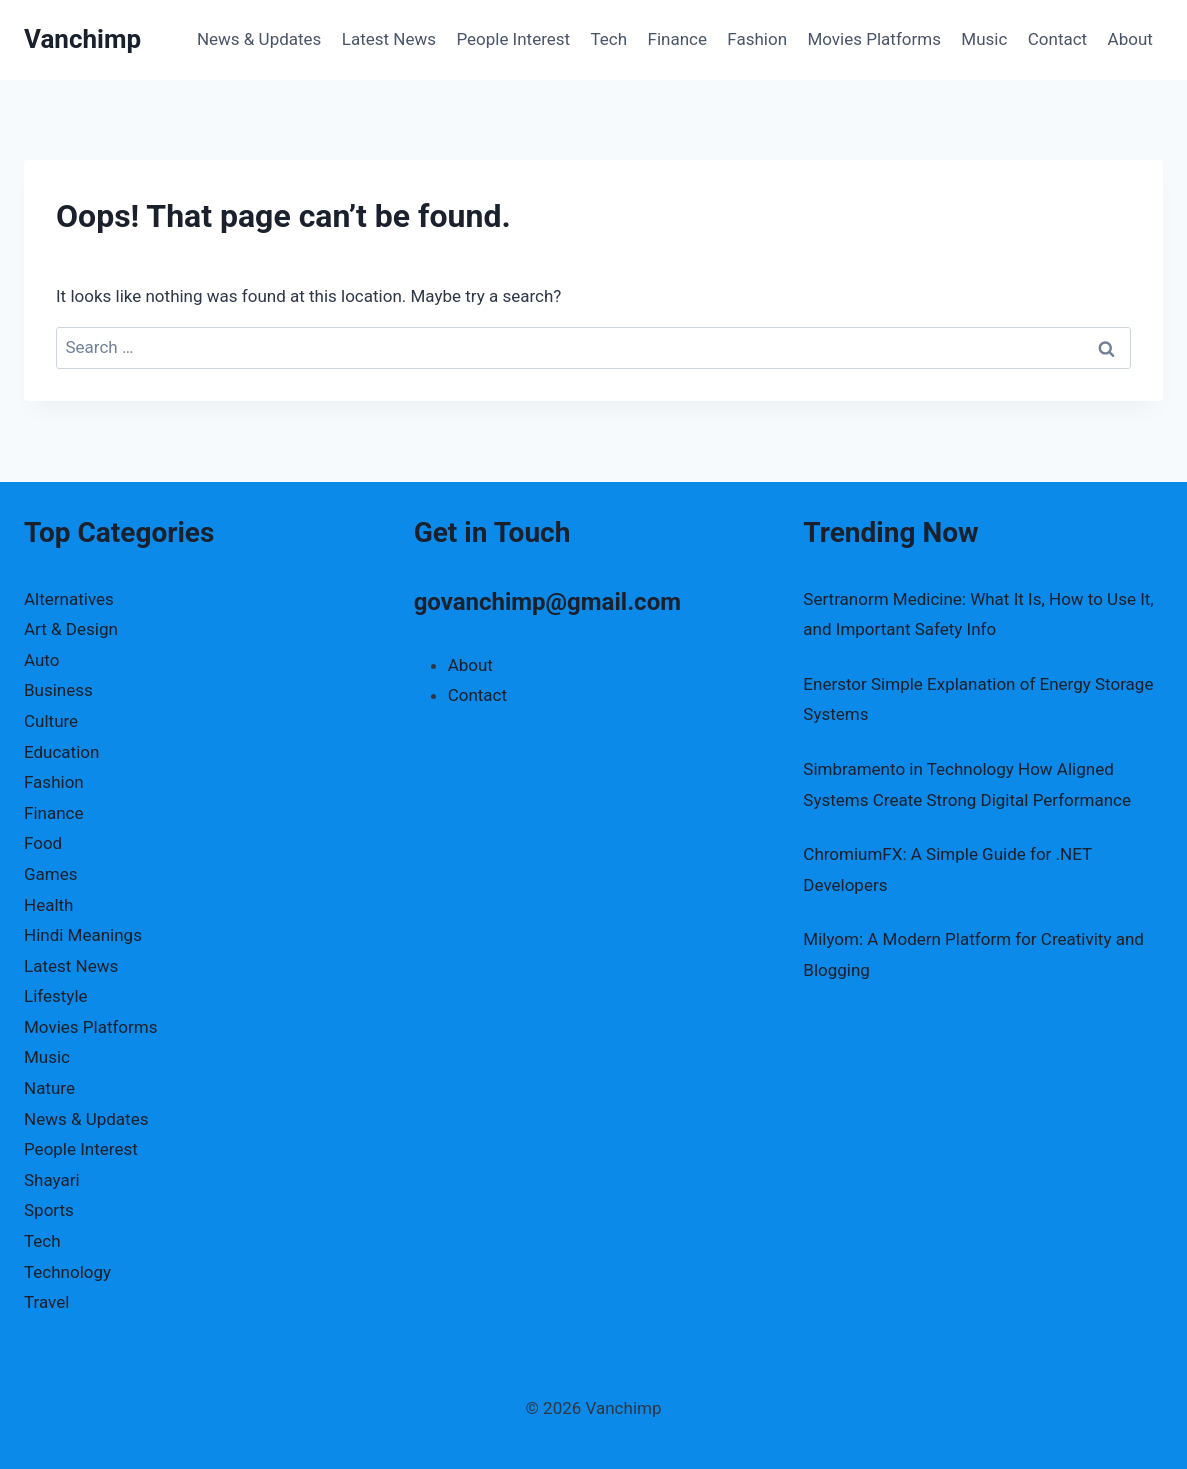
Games (51, 874)
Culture (51, 721)
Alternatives (69, 599)
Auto (41, 660)
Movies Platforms (874, 39)
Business (58, 690)
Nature (49, 1088)
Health (48, 905)
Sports (49, 1210)
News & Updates (259, 39)
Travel (46, 1302)
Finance (677, 39)
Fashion (757, 39)
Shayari (52, 1180)
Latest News (389, 39)
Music (984, 39)
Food (43, 843)
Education (61, 752)
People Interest (513, 39)
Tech (609, 39)
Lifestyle (56, 996)
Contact (1057, 39)
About (1130, 39)
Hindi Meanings (83, 935)
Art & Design (71, 629)
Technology (67, 1272)
